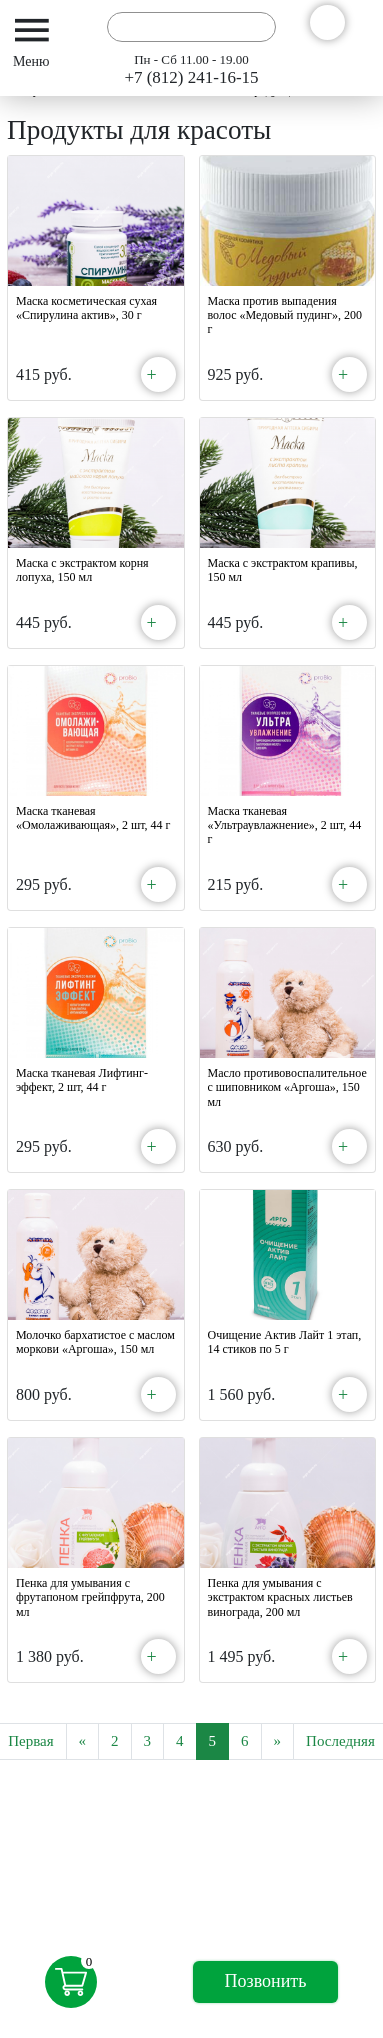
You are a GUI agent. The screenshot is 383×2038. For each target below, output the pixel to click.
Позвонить (266, 1981)
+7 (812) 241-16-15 (191, 77)
